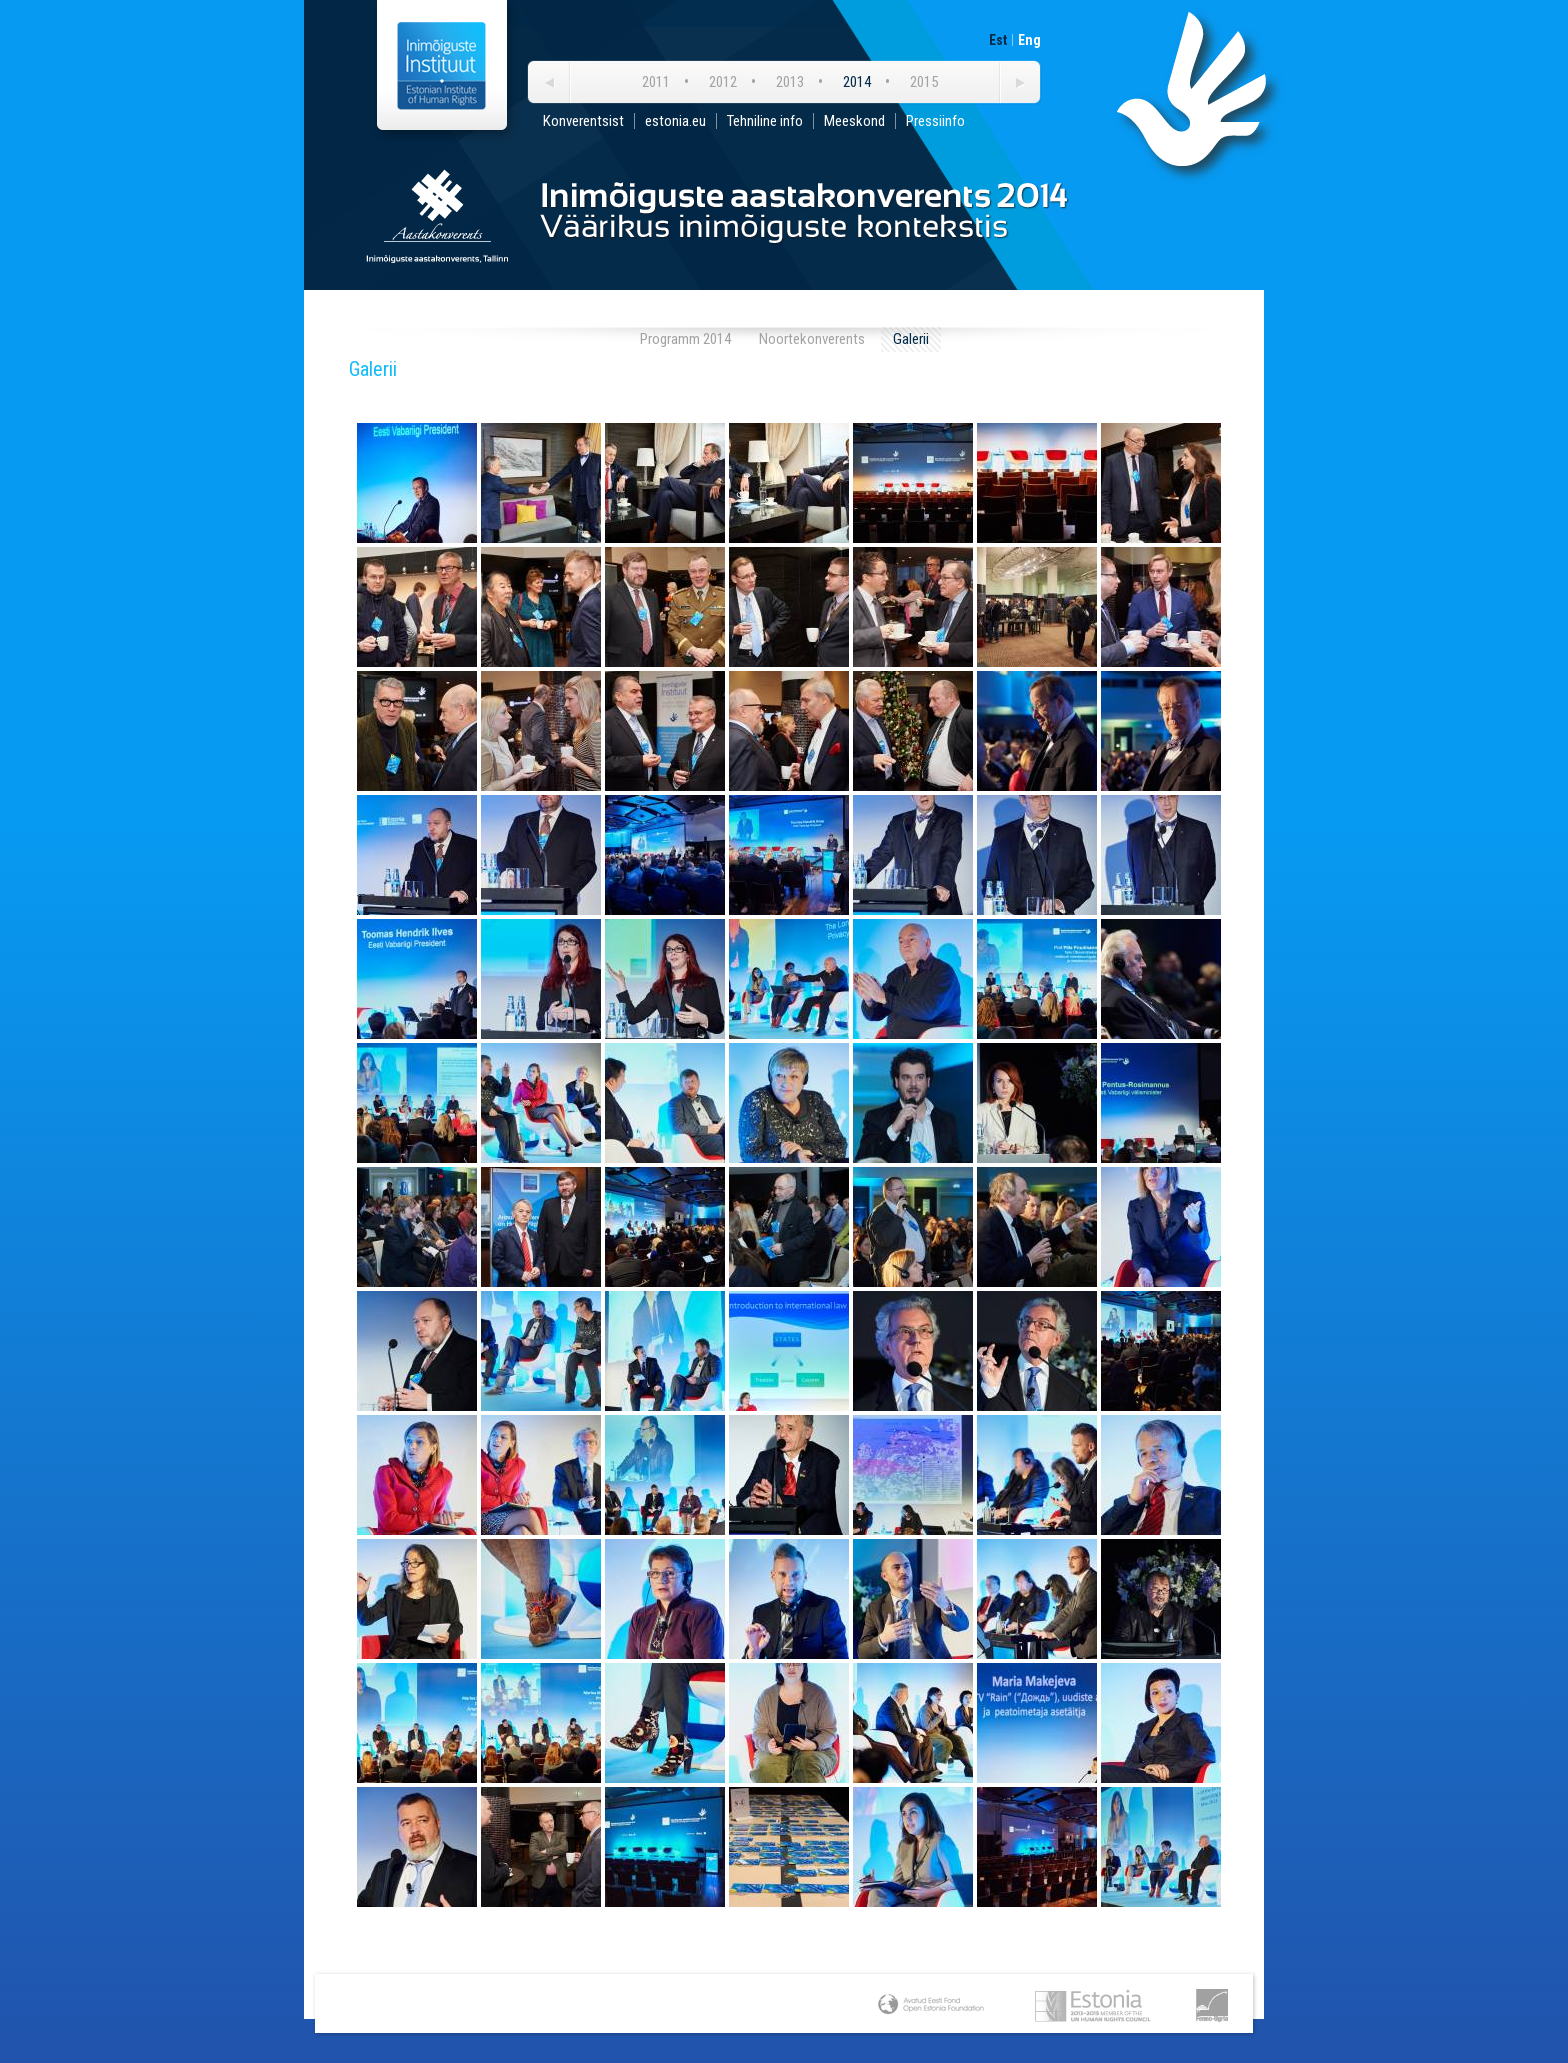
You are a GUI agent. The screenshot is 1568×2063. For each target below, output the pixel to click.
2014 (857, 82)
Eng (1029, 40)
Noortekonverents (812, 339)
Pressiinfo (935, 121)
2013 (790, 82)
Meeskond (854, 121)
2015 (924, 82)
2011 (656, 82)
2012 (723, 82)
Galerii (911, 339)
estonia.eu (675, 121)
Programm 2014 (685, 339)
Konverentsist (583, 121)
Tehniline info (765, 121)
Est (998, 40)
